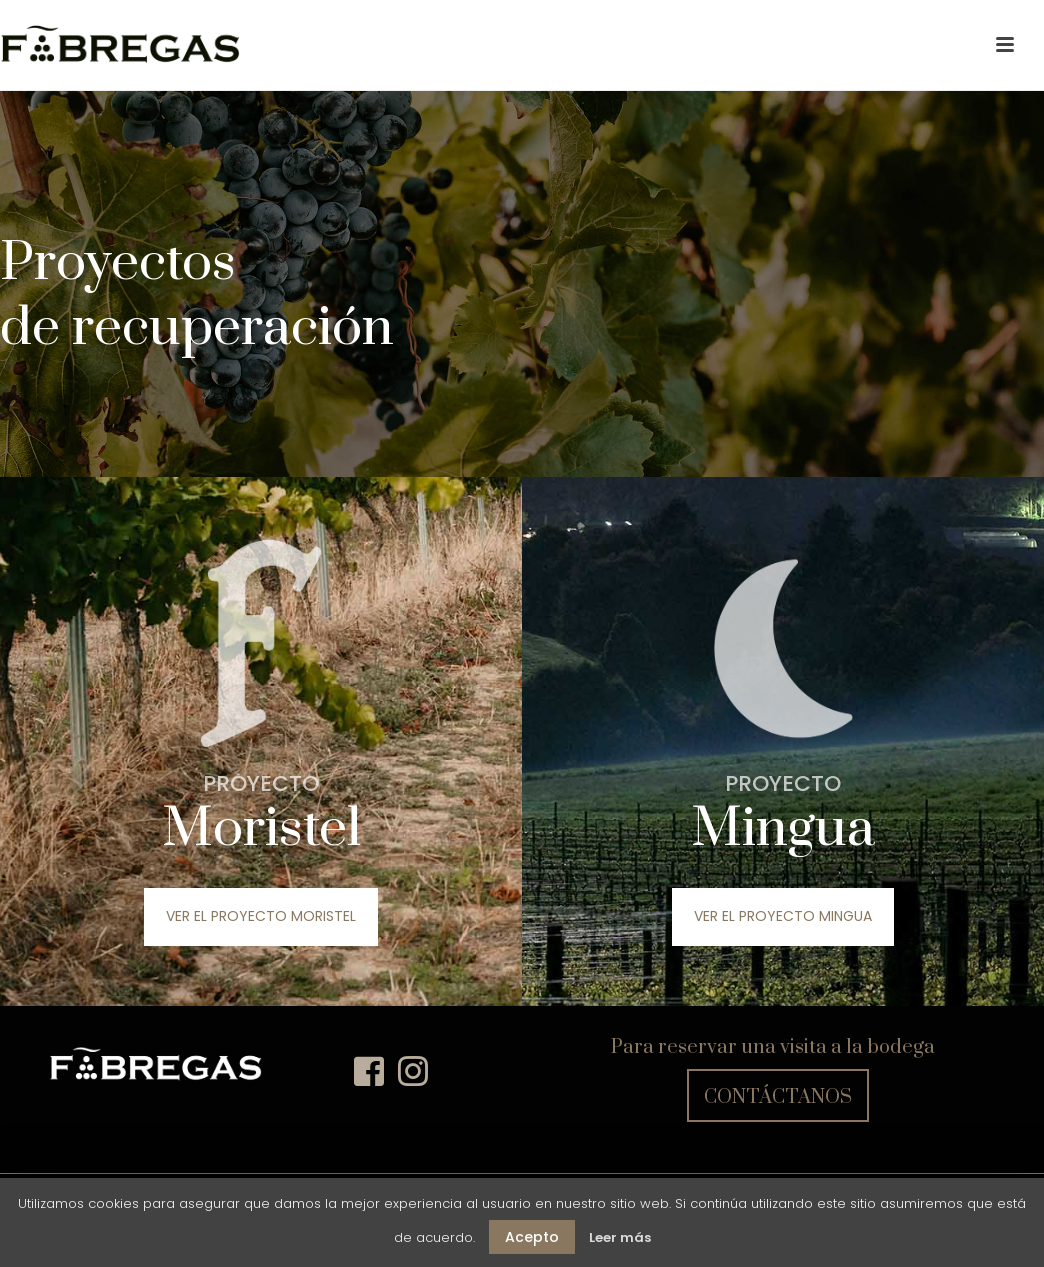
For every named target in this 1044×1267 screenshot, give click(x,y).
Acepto (532, 1237)
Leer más (620, 1237)
